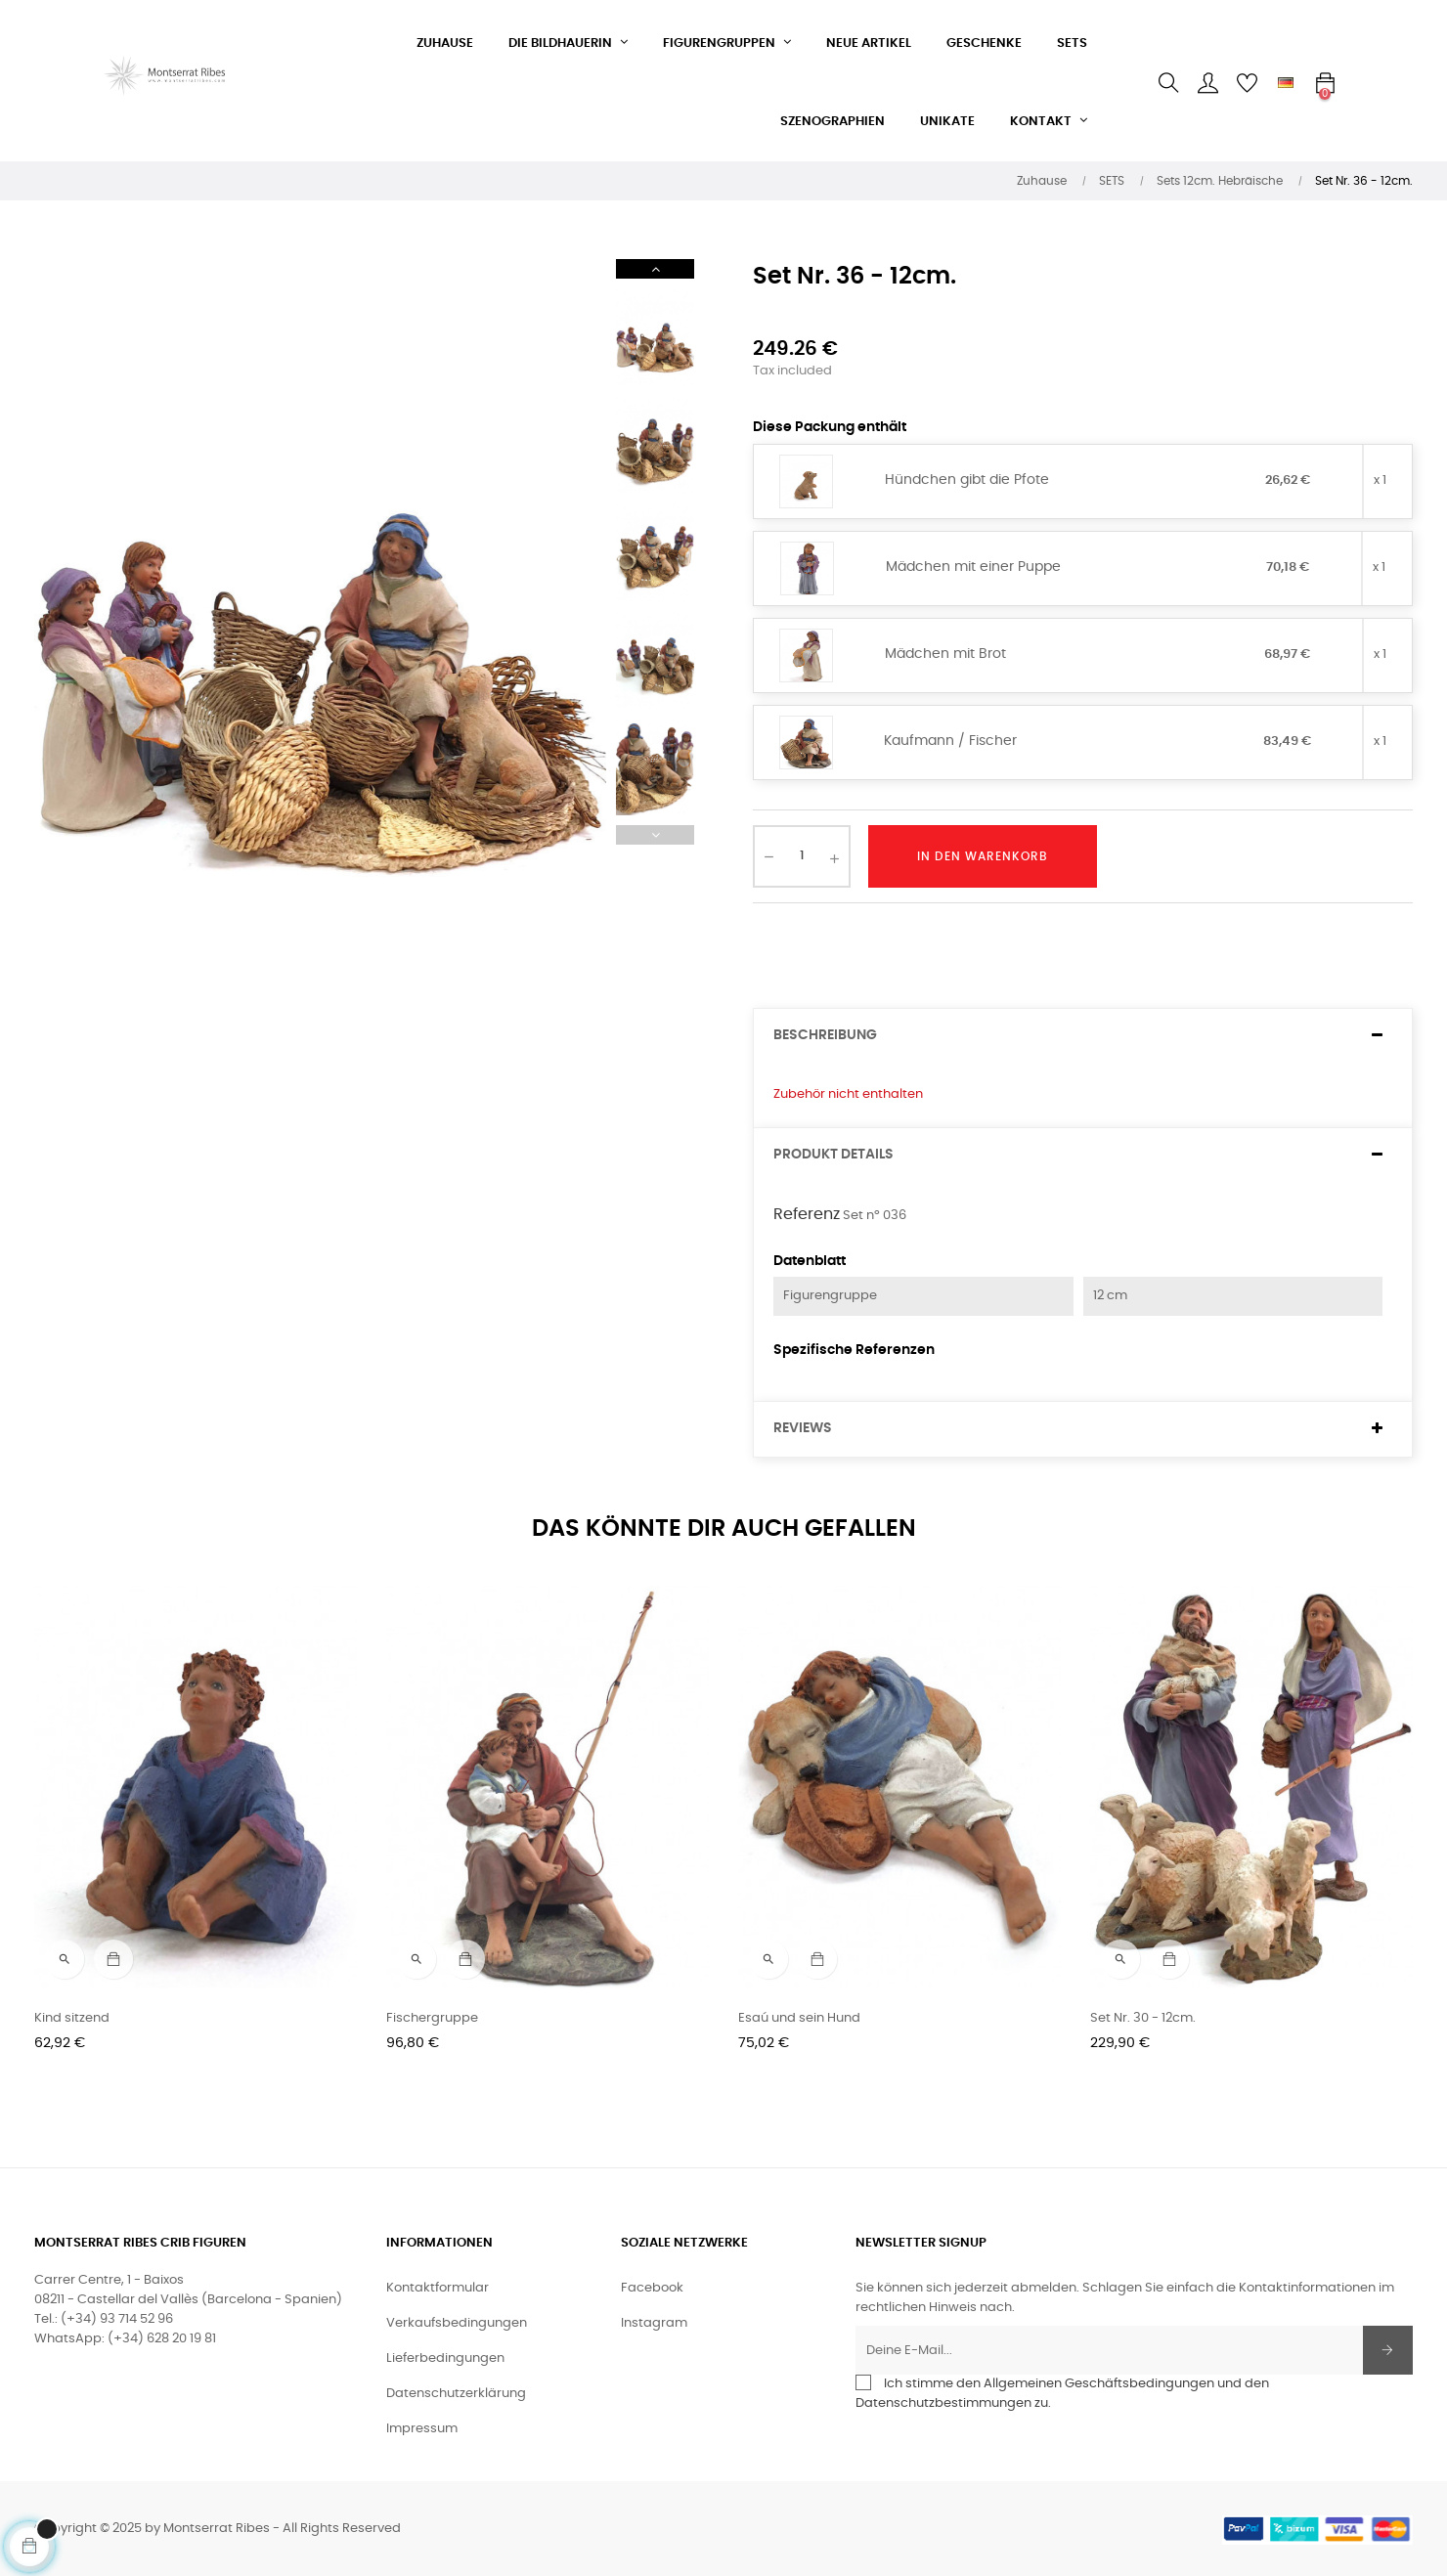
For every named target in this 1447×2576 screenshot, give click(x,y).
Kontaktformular (437, 2288)
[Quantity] (801, 856)
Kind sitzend (72, 2018)
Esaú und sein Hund (799, 2018)
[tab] (1083, 1036)
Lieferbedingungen (445, 2358)
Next (655, 269)
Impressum (422, 2429)
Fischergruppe (432, 2018)
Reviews (802, 1428)
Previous (655, 835)
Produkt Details (833, 1154)
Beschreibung (825, 1035)
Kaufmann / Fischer (950, 741)
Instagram (654, 2323)
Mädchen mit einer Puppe (973, 567)
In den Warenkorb (982, 856)
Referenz (806, 1214)
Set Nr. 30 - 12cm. (1143, 2018)
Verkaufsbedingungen (456, 2323)
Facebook (652, 2288)
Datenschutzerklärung (456, 2393)
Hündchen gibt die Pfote (967, 480)
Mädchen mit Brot (945, 654)
